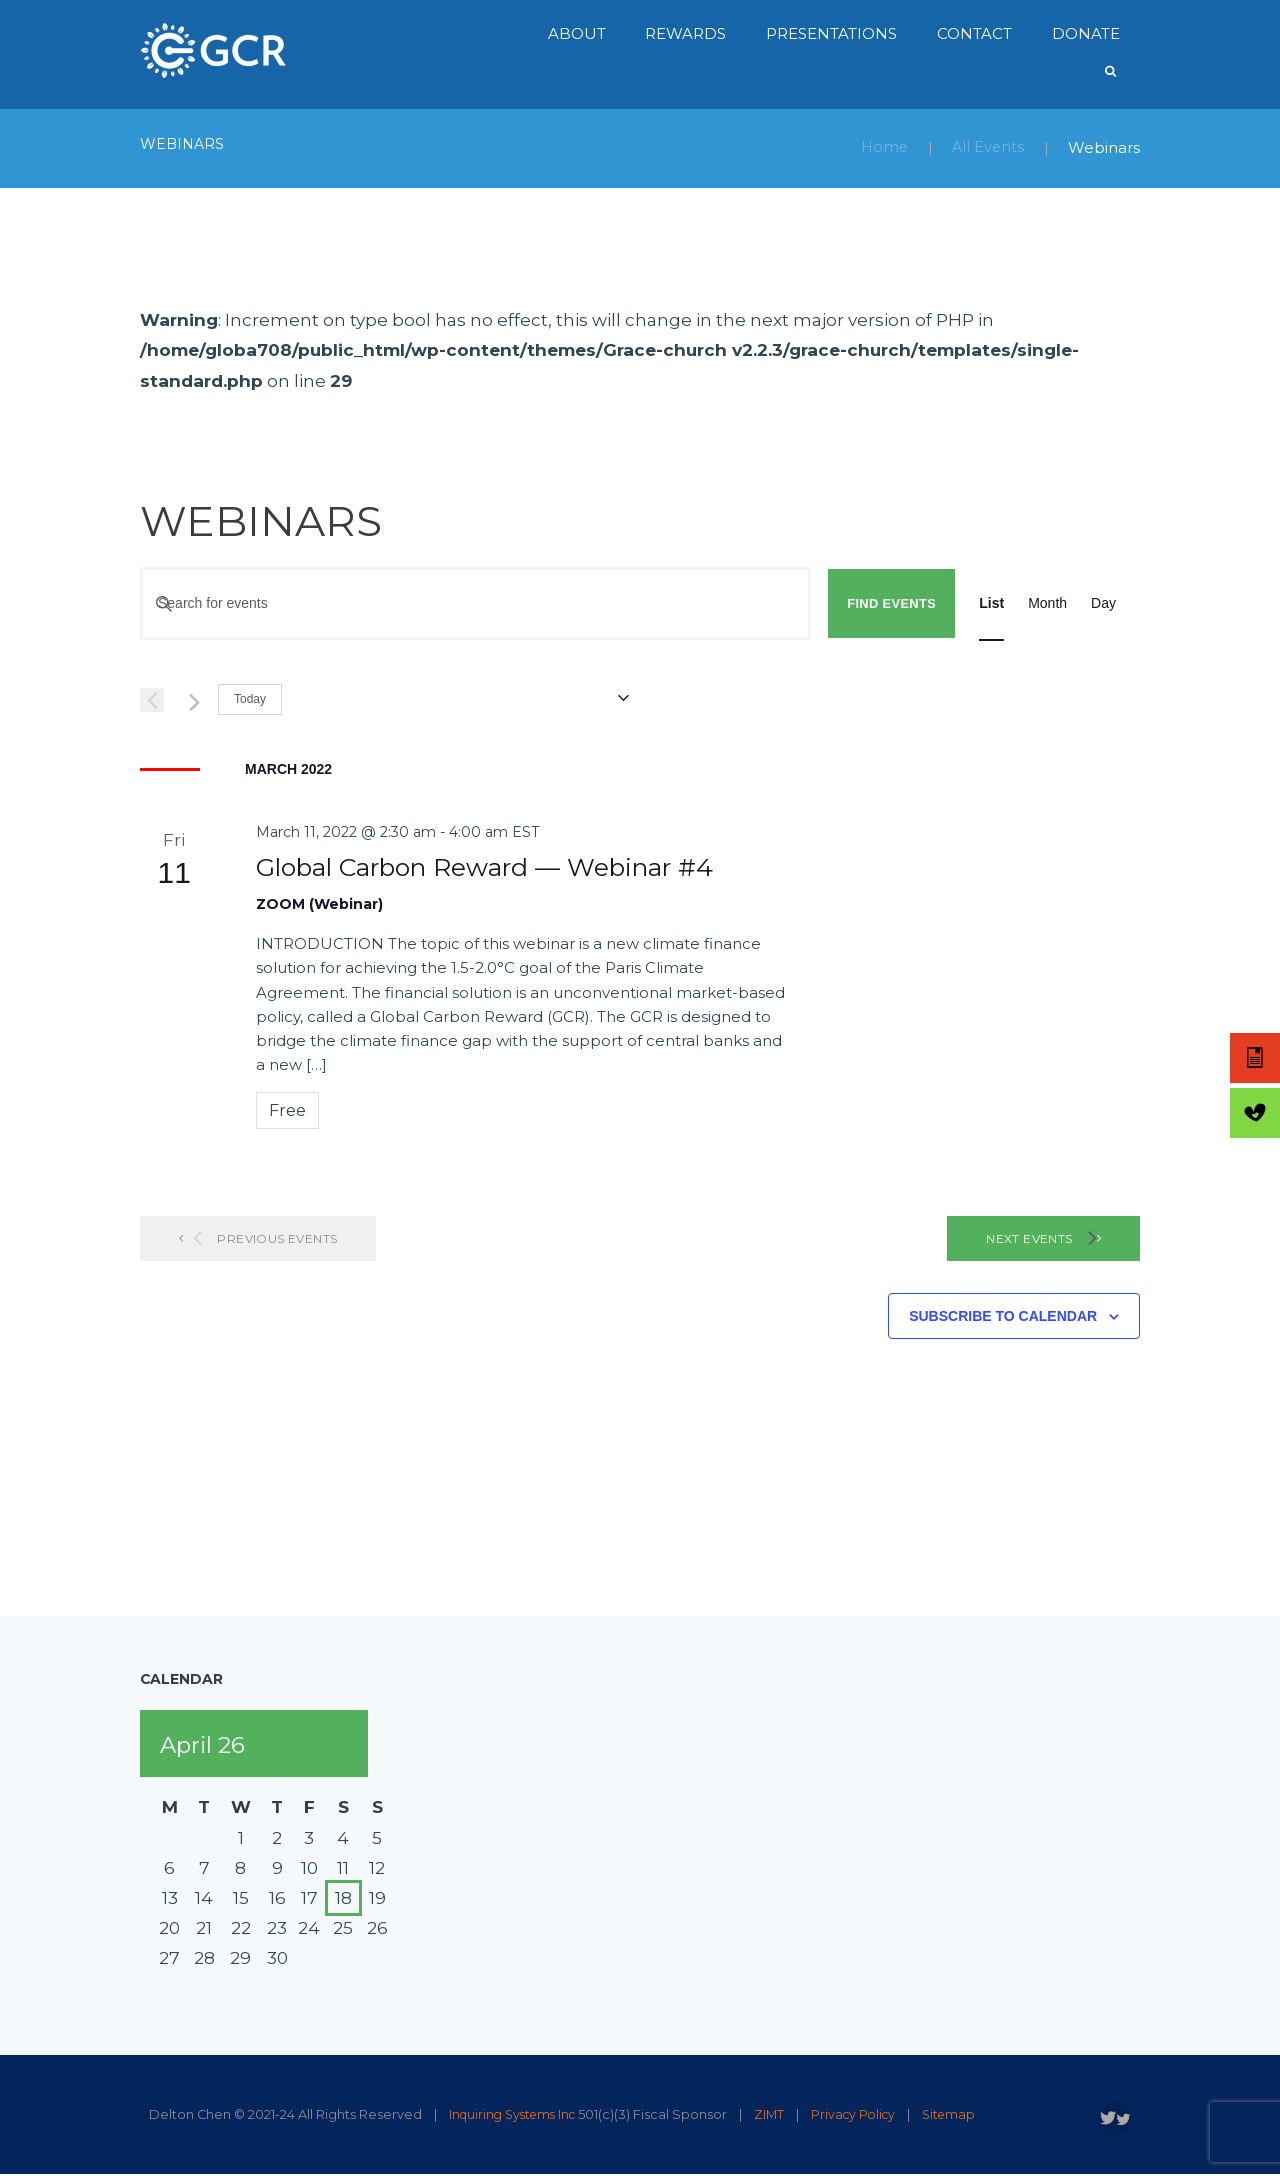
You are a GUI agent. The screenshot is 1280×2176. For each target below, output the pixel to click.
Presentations (831, 33)
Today (250, 699)
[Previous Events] (152, 700)
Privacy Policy (865, 2114)
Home (881, 148)
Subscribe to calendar (1003, 1316)
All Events (987, 148)
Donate (1086, 33)
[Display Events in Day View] (1103, 604)
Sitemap (965, 2114)
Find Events (891, 603)
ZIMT (779, 2114)
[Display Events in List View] (991, 604)
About (577, 33)
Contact (974, 33)
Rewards (685, 33)
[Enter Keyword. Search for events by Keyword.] (475, 604)
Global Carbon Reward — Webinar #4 (484, 866)
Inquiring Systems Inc (517, 2114)
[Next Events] (191, 700)
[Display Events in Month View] (1047, 604)
